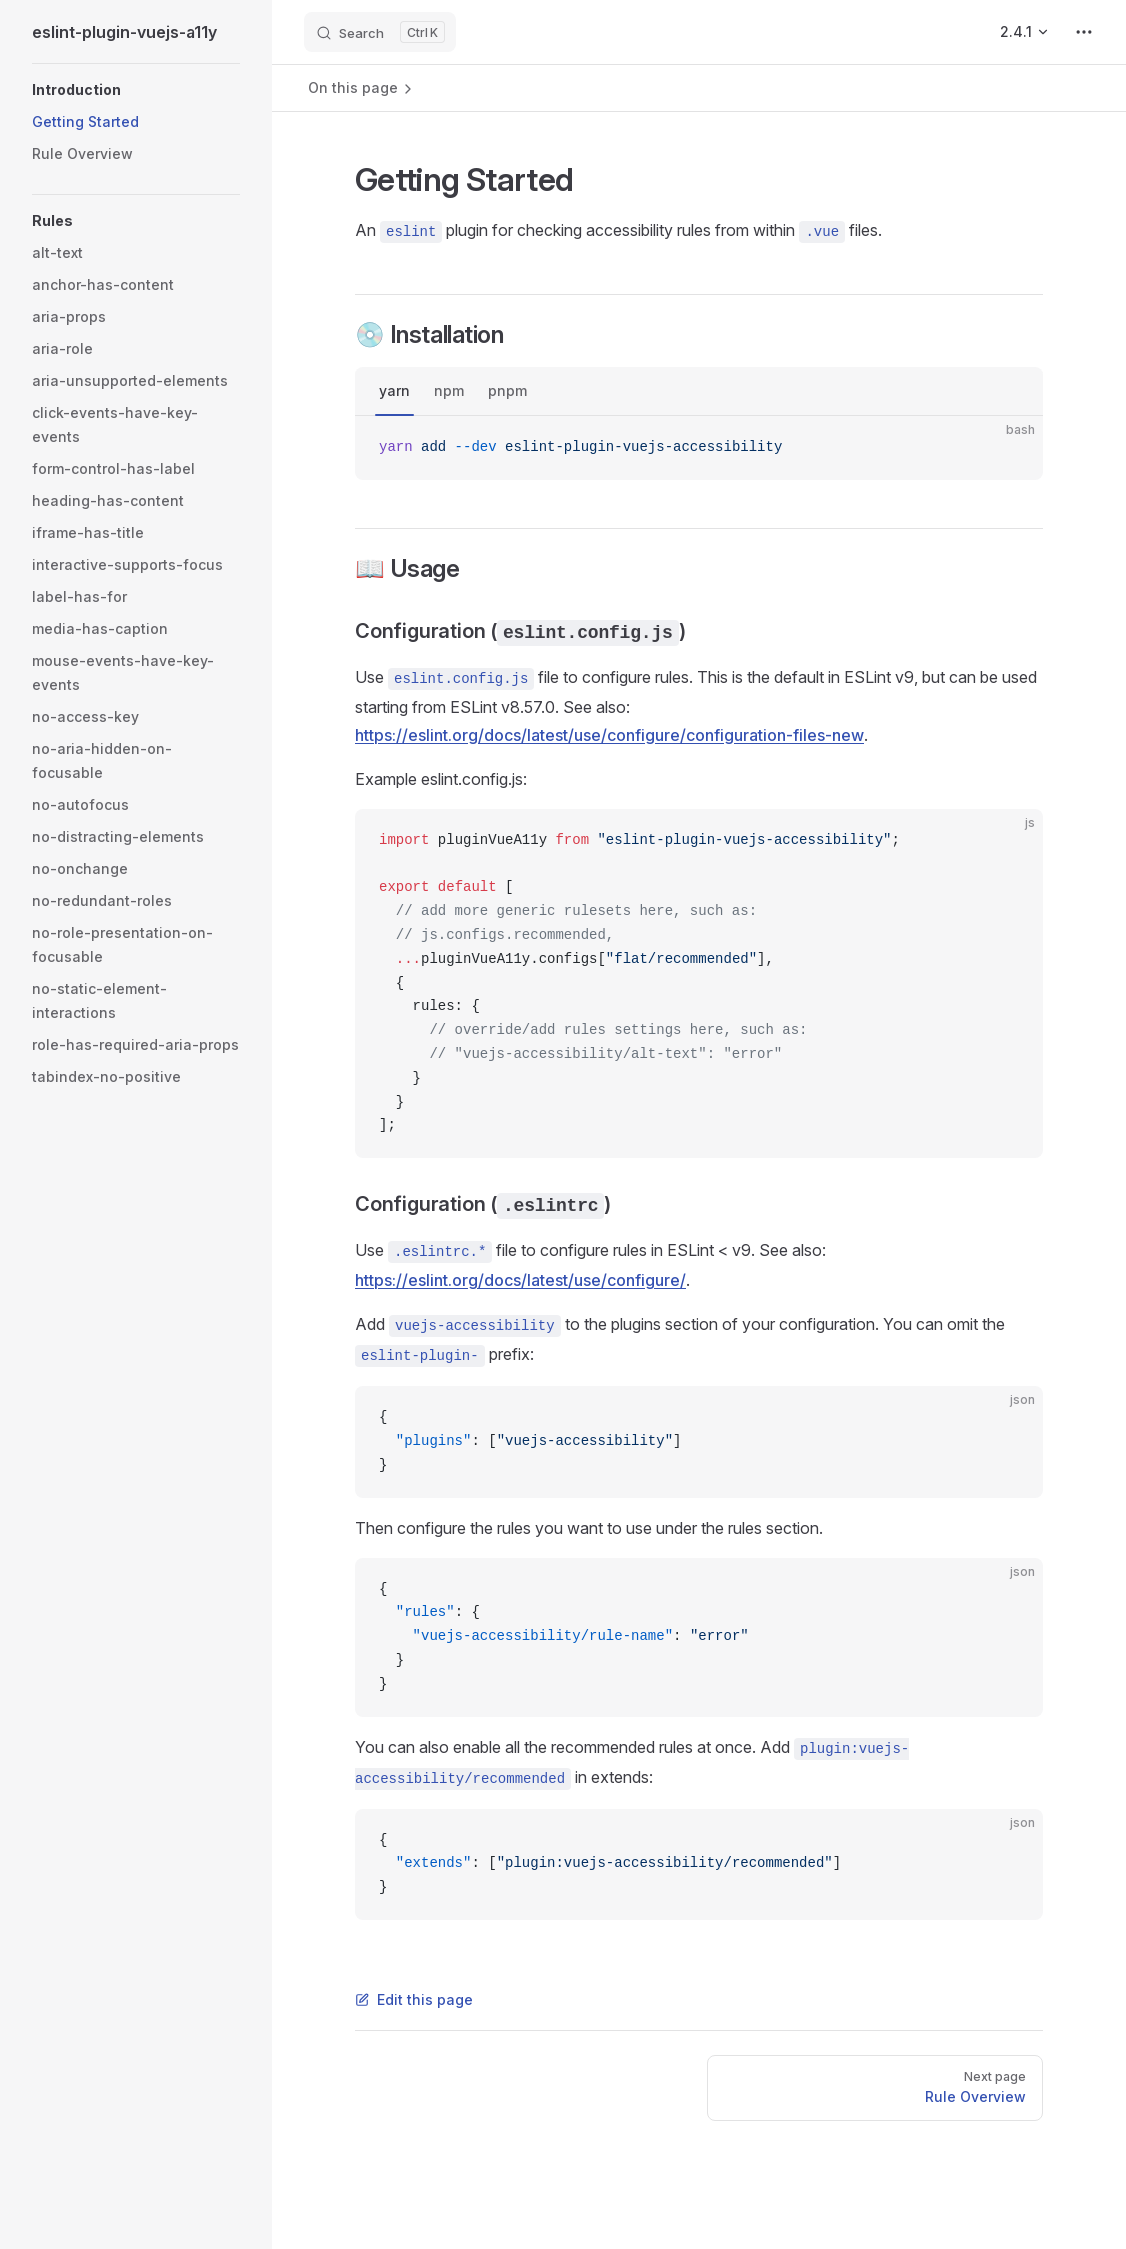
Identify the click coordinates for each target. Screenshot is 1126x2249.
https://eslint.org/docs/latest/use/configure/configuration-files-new (609, 735)
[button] (136, 90)
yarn (394, 390)
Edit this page (414, 1999)
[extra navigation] (1084, 32)
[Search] (380, 32)
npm (449, 390)
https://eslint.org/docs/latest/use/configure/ (520, 1280)
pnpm (507, 390)
